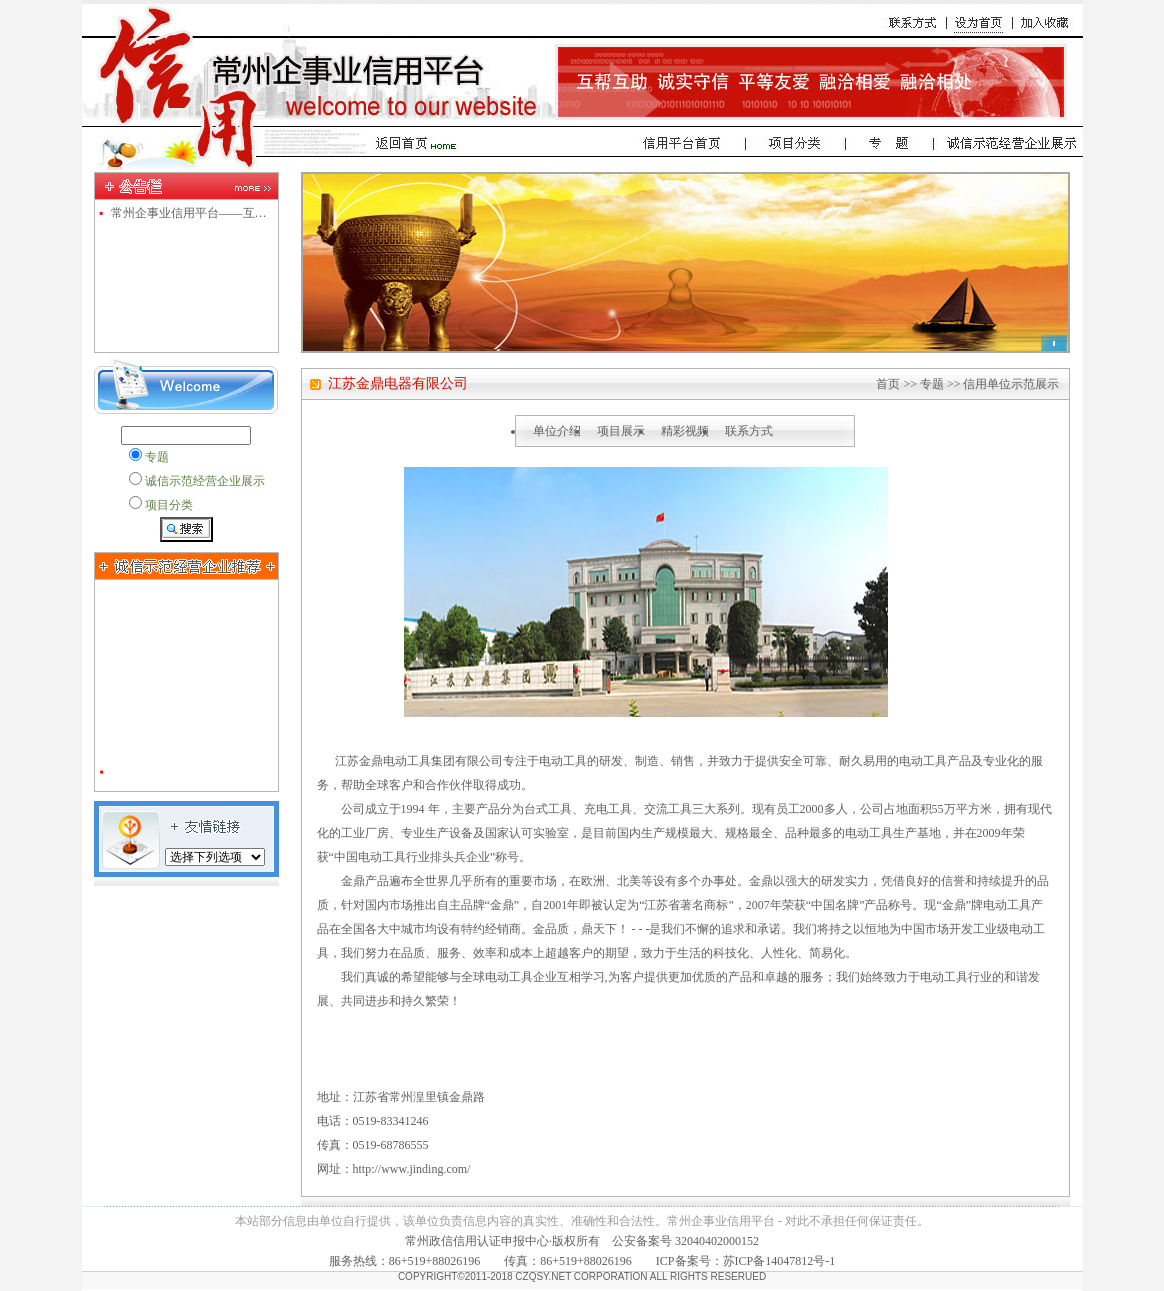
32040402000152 (717, 1241)
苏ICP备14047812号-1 (779, 1261)
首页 (888, 384)
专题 (932, 384)
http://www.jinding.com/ (412, 1169)
